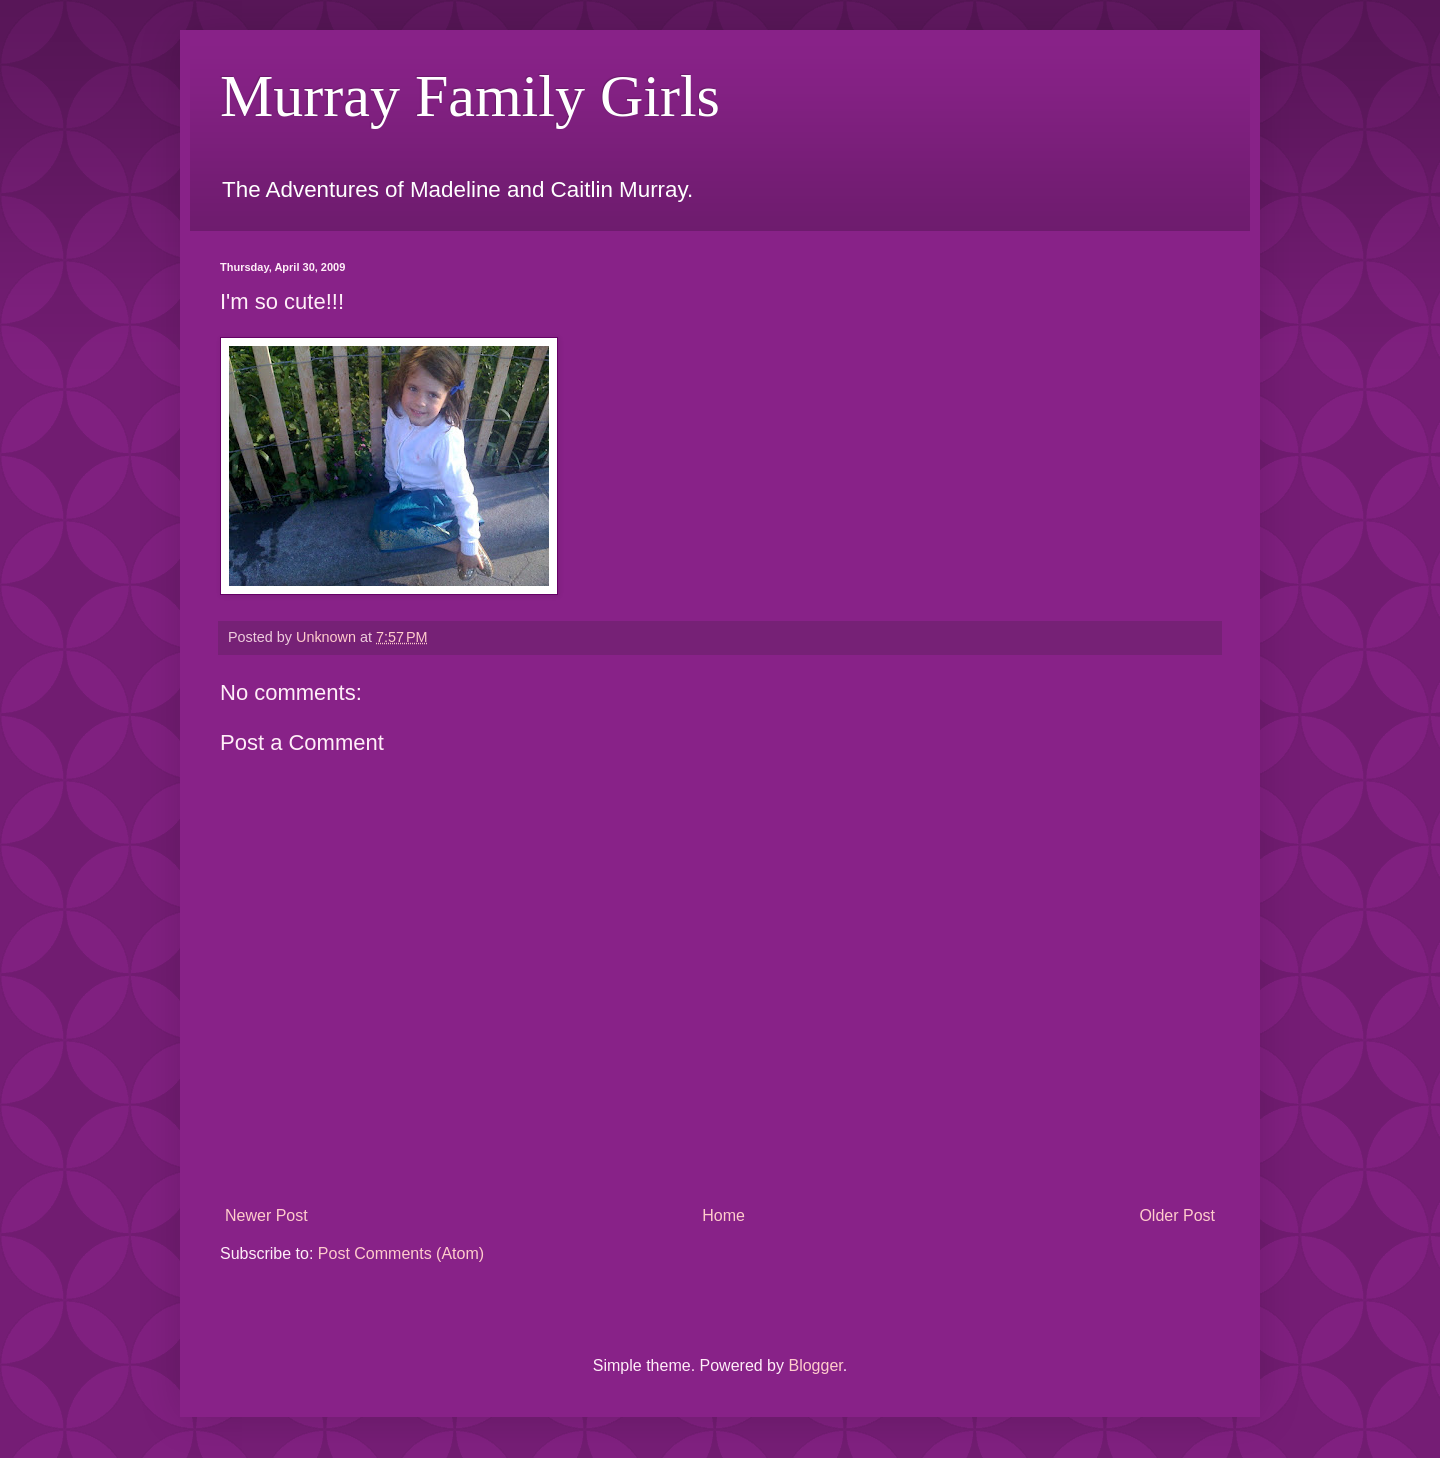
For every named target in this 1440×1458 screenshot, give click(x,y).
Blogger (815, 1365)
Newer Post (266, 1215)
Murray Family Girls (470, 96)
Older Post (1177, 1215)
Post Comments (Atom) (401, 1253)
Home (723, 1215)
